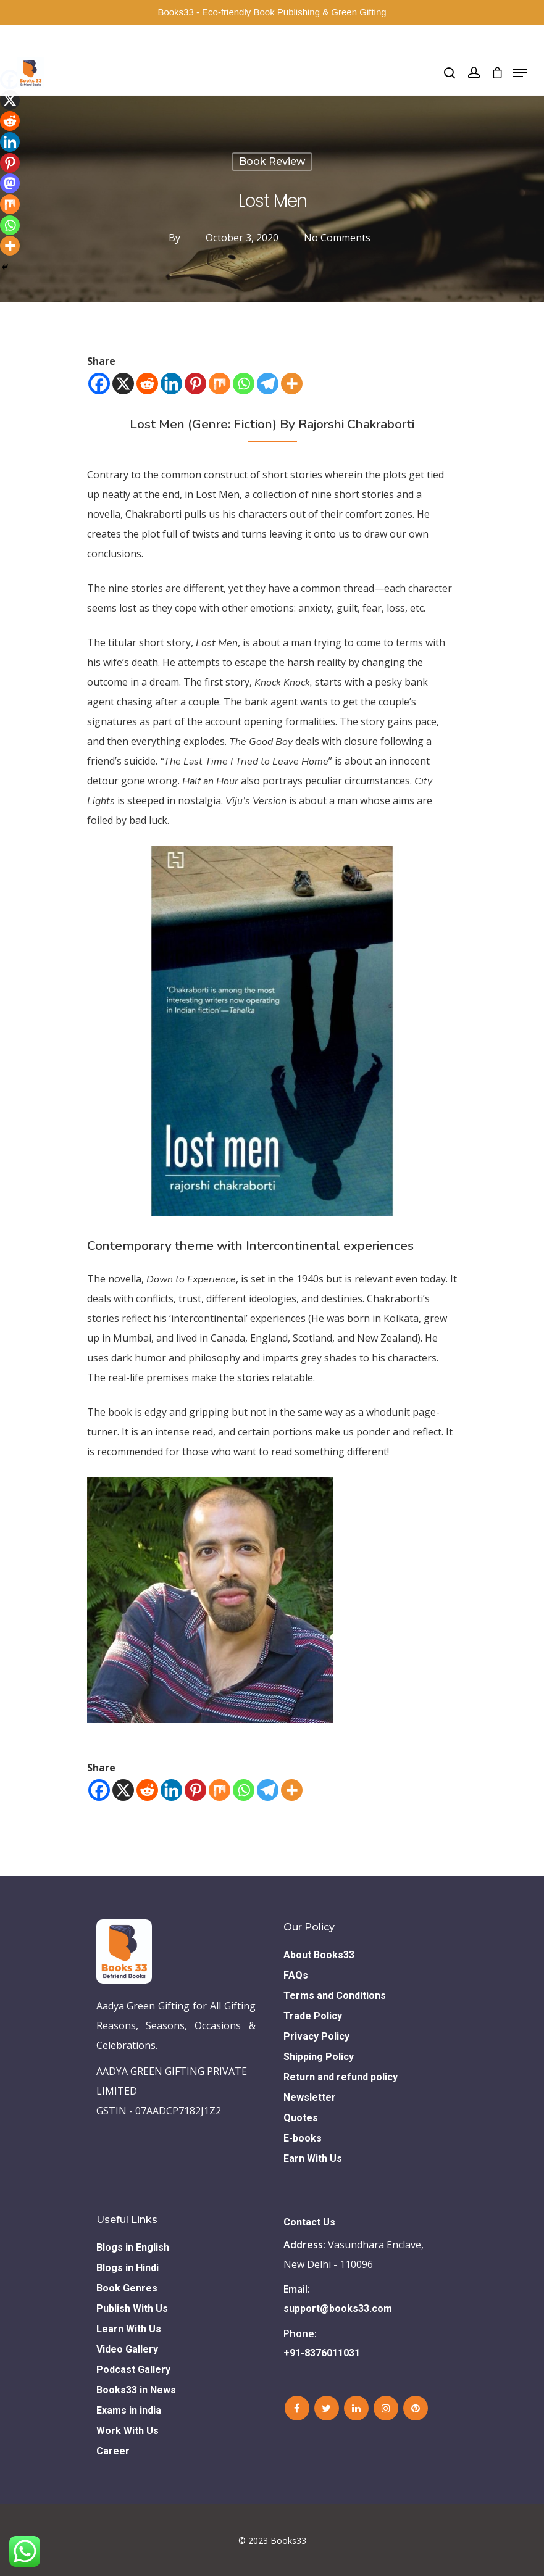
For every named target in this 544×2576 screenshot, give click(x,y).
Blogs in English (132, 2247)
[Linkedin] (171, 383)
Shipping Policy (318, 2057)
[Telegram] (267, 383)
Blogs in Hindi (127, 2268)
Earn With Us (312, 2158)
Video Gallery (127, 2349)
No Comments (336, 237)
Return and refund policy (340, 2077)
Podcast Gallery (133, 2369)
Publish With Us (132, 2308)
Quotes (300, 2118)
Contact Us (309, 2222)
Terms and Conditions (334, 1995)
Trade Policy (312, 2016)
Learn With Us (128, 2329)
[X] (123, 383)
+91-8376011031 (321, 2353)
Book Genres (126, 2288)
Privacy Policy (316, 2036)
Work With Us (127, 2431)
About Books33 (318, 1955)
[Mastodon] (10, 183)
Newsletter (309, 2097)
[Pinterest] (195, 383)
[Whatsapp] (243, 383)
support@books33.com (337, 2308)
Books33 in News (136, 2390)
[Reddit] (147, 383)
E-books (302, 2138)
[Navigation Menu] (520, 73)
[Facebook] (99, 383)
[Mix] (219, 383)
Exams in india (128, 2410)
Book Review (272, 161)
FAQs (295, 1975)
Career (113, 2451)
